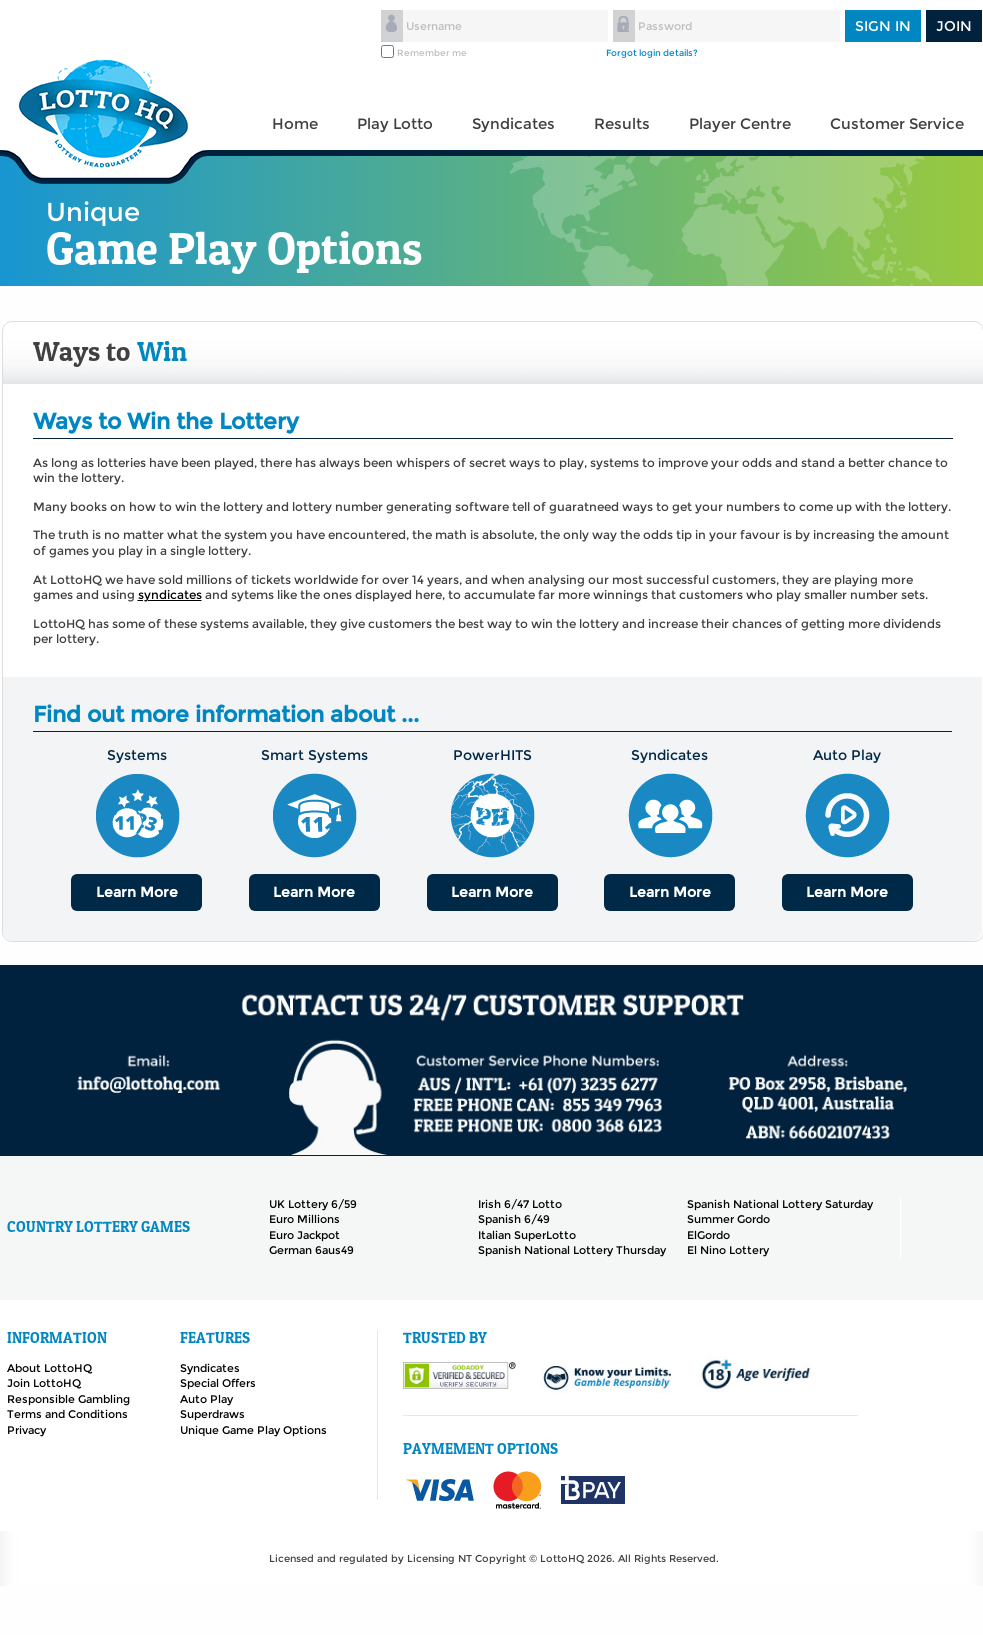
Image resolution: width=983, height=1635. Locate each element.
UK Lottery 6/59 (313, 1204)
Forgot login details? (652, 52)
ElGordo (708, 1235)
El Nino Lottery (728, 1250)
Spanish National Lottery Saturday (780, 1204)
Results (622, 123)
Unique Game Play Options (253, 1430)
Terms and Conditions (67, 1414)
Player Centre (740, 123)
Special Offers (218, 1383)
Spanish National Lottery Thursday (572, 1250)
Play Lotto (395, 123)
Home (295, 123)
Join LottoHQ (44, 1383)
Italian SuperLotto (527, 1235)
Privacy (26, 1430)
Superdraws (212, 1414)
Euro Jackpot (304, 1235)
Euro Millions (304, 1219)
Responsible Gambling (68, 1399)
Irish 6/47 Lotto (520, 1204)
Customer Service (897, 123)
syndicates (170, 594)
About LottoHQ (49, 1368)
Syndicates (513, 123)
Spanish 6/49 (514, 1219)
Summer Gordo (728, 1219)
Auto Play (206, 1399)
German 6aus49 (311, 1250)
